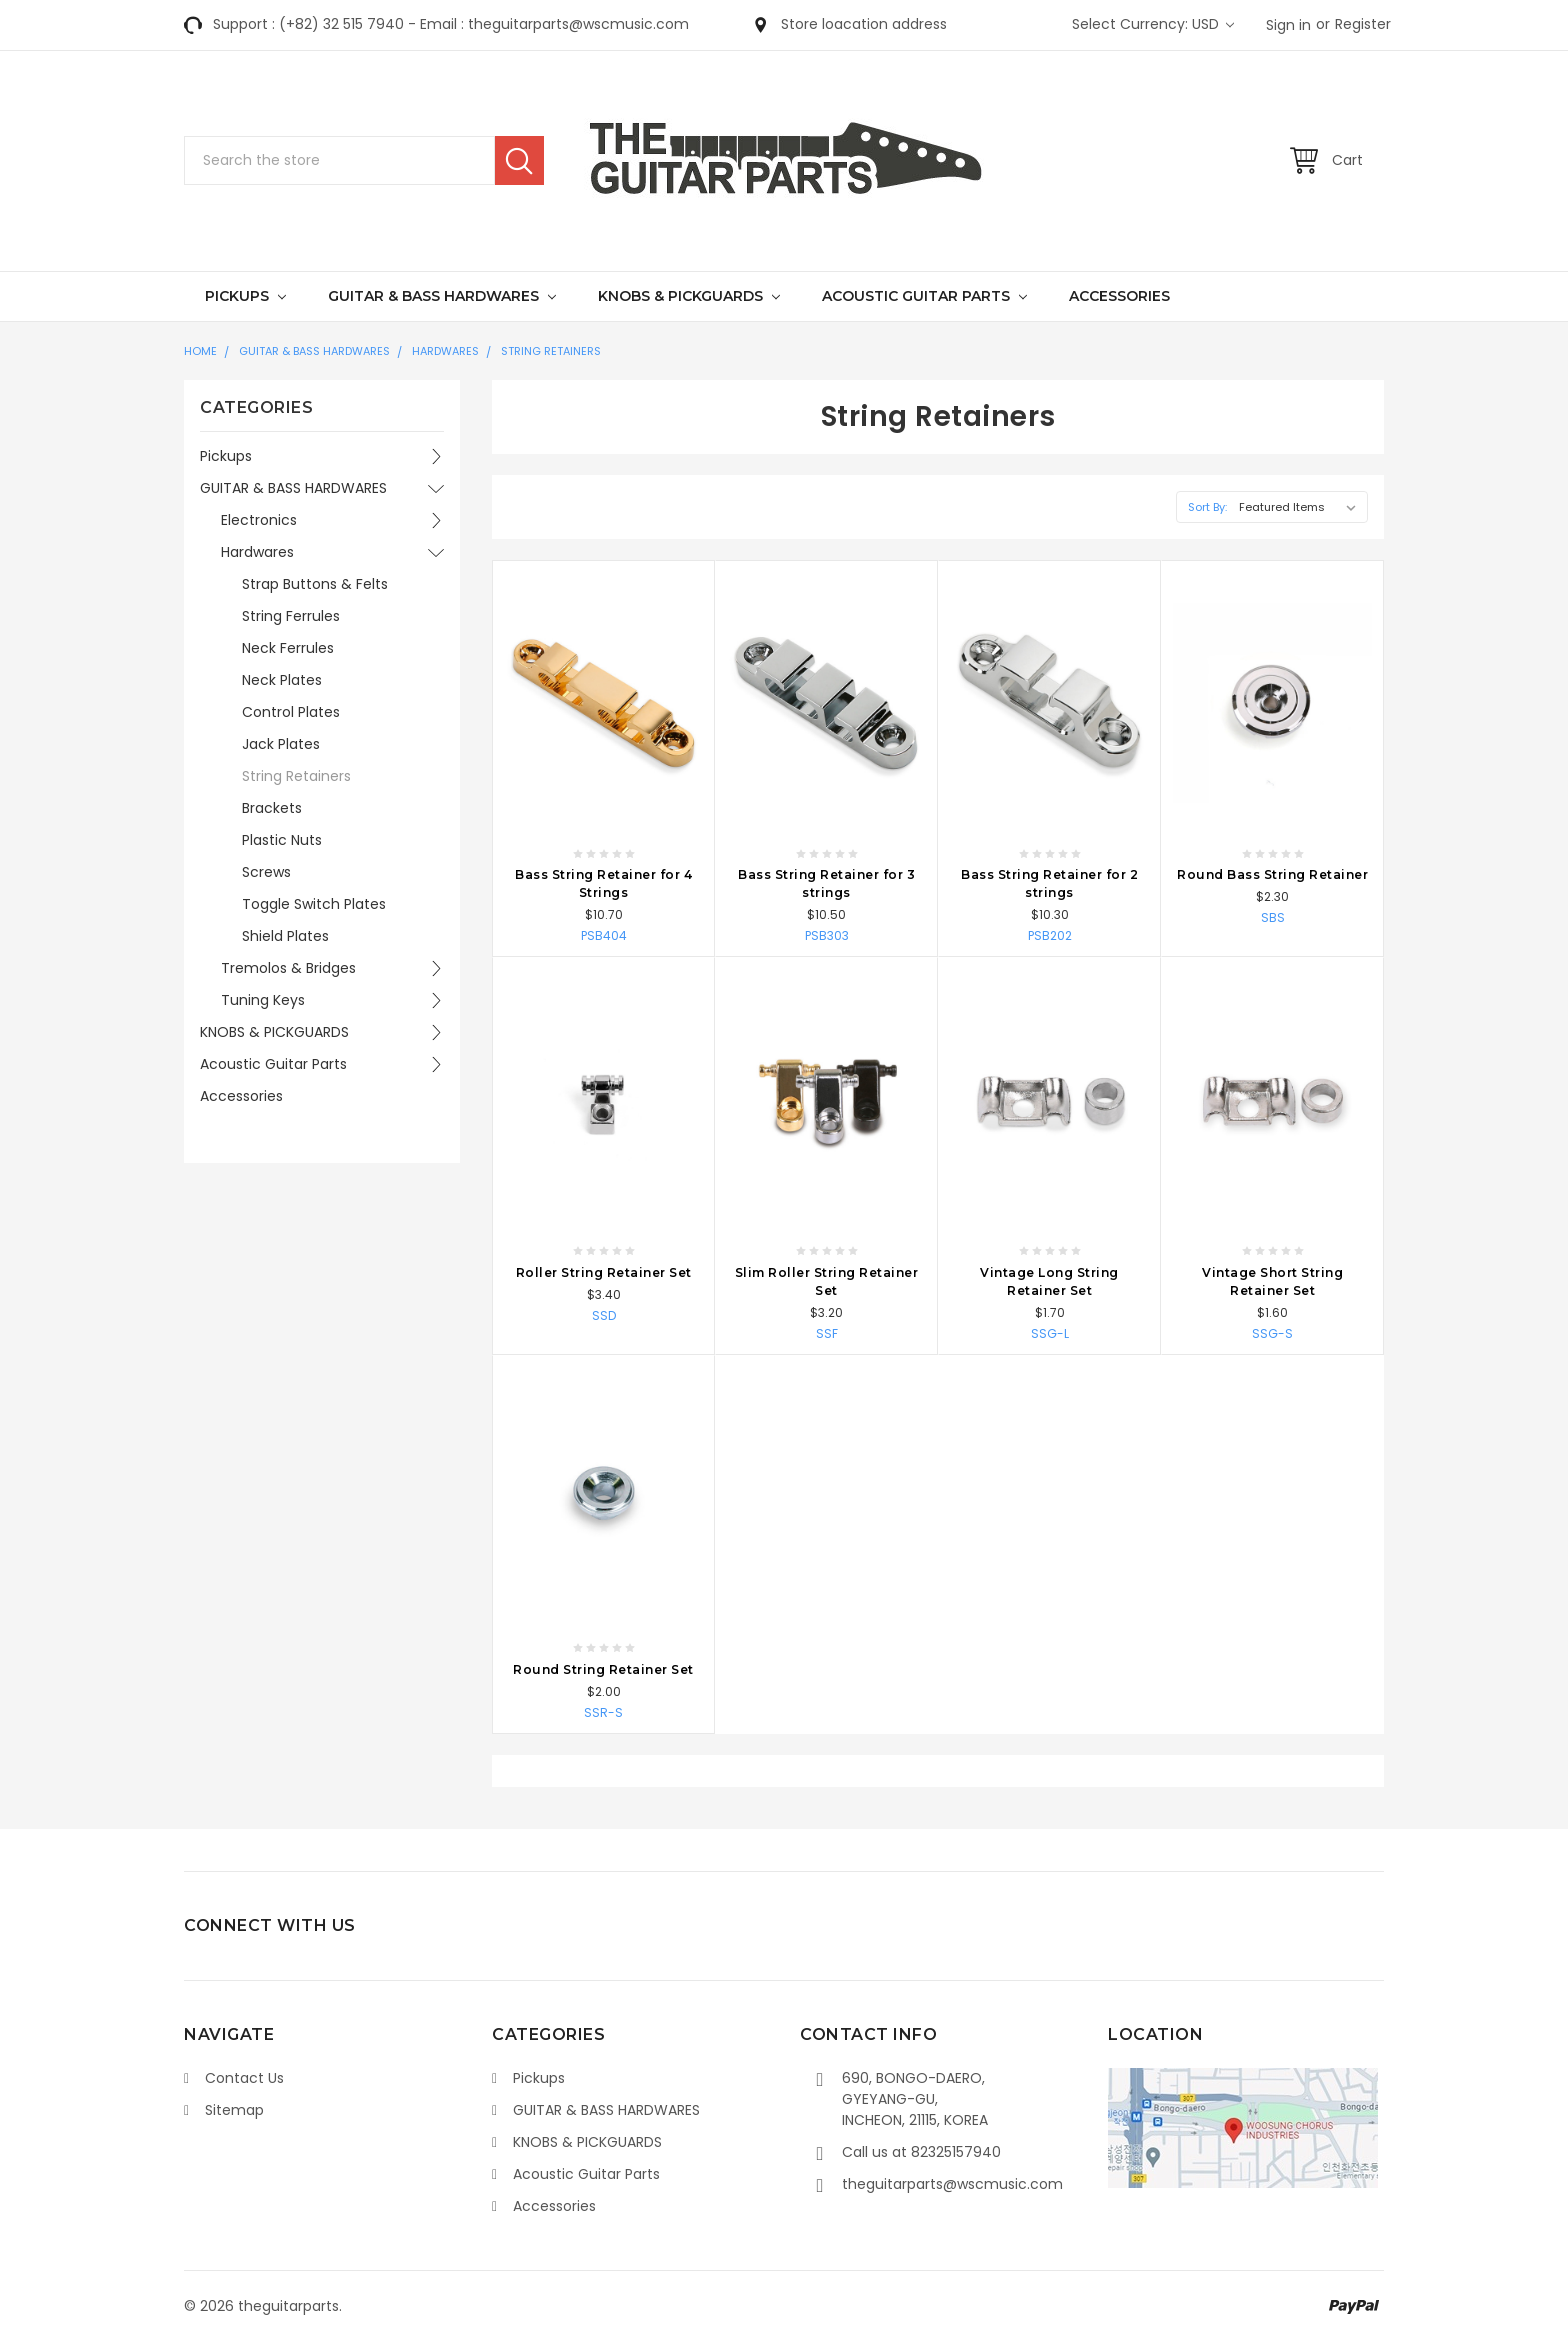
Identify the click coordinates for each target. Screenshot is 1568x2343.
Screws (266, 872)
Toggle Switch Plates (314, 904)
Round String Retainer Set (603, 1669)
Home (200, 351)
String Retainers (551, 351)
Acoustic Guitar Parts (924, 296)
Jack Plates (281, 744)
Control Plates (291, 712)
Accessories (1119, 296)
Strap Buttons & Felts (315, 584)
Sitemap (234, 2110)
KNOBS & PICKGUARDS (689, 296)
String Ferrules (291, 616)
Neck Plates (282, 680)
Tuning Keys (263, 1000)
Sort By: (1207, 507)
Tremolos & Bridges (288, 968)
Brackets (272, 808)
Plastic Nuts (282, 840)
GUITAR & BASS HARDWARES (442, 296)
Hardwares (445, 351)
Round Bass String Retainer (1272, 874)
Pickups (245, 296)
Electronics (259, 520)
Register (1363, 24)
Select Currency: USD (1153, 24)
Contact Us (244, 2078)
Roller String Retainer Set (604, 1272)
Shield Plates (285, 936)
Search (519, 160)
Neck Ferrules (288, 648)
